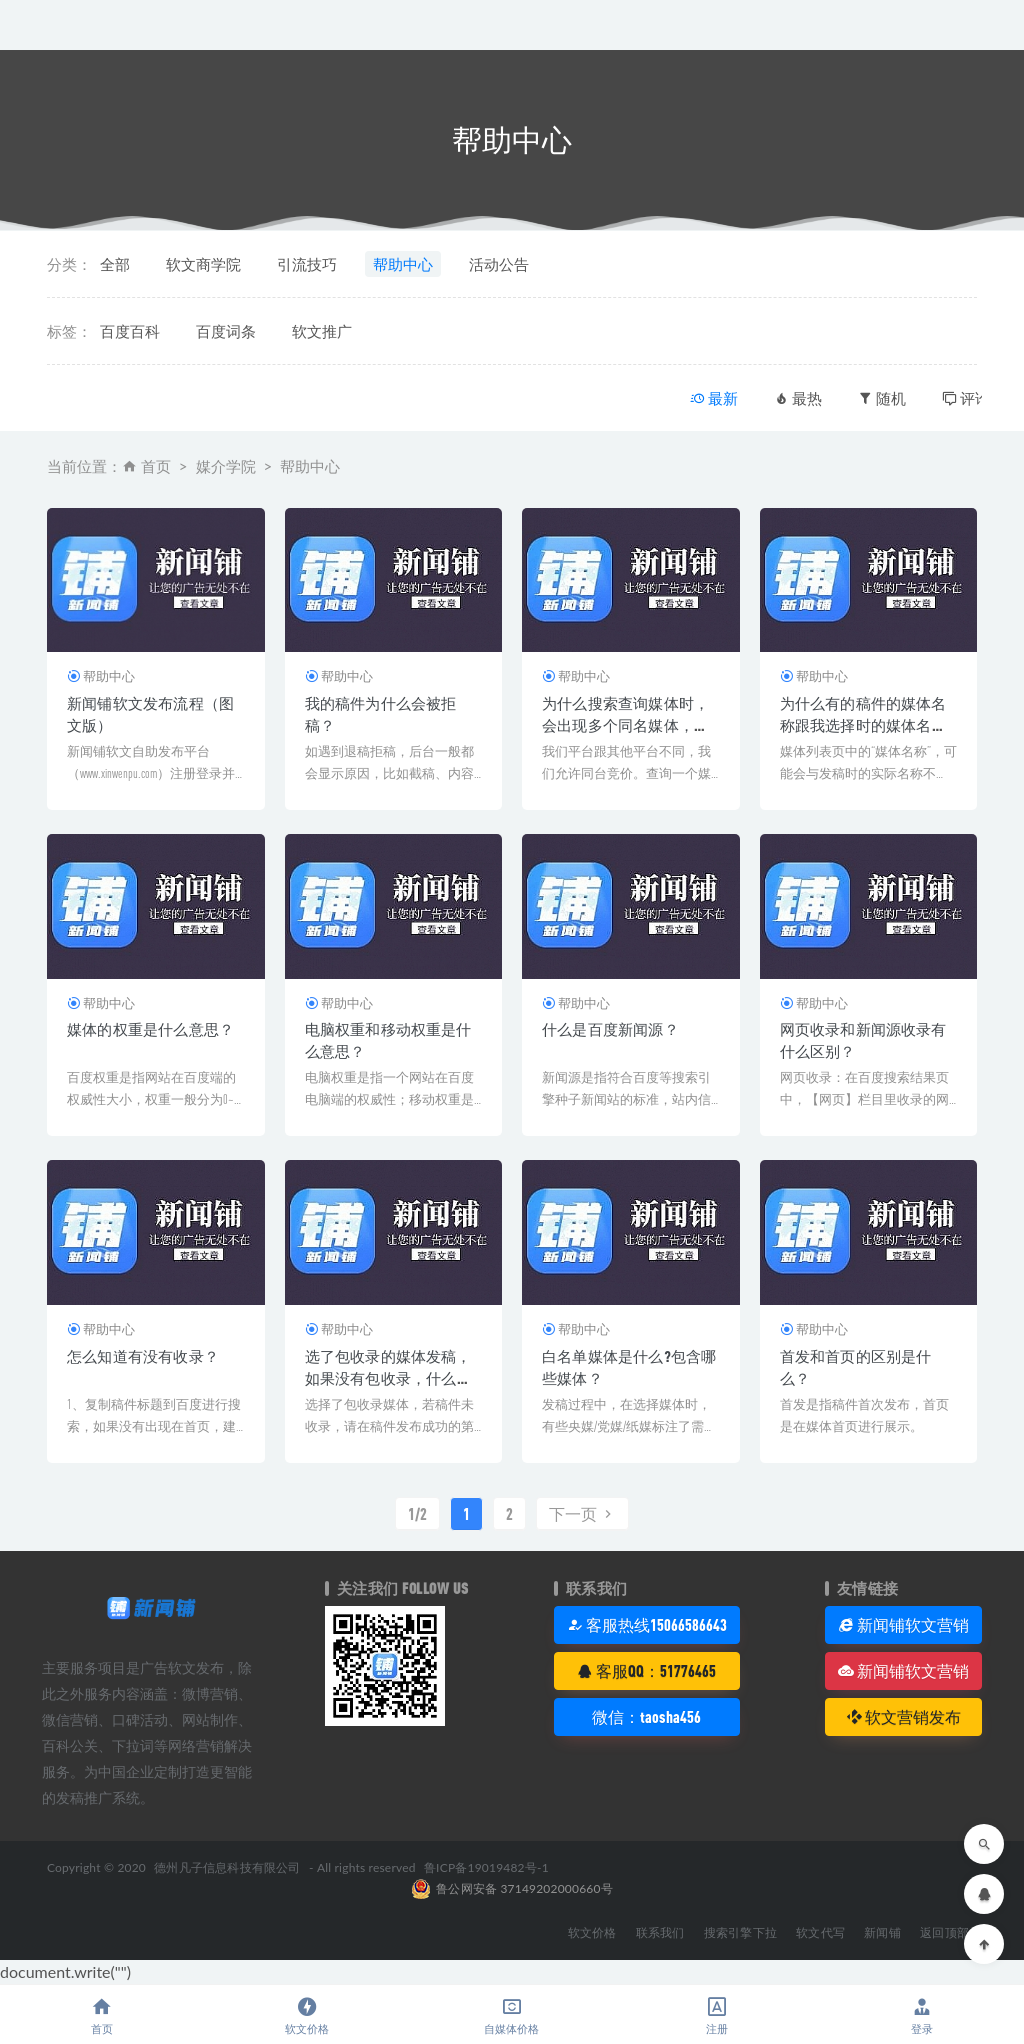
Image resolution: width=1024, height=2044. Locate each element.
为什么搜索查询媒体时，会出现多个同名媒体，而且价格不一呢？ (625, 725)
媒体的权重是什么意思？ (150, 1029)
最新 (714, 398)
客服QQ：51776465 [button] (646, 1670)
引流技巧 (307, 264)
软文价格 (307, 2015)
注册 (716, 2015)
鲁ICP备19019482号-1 (486, 1867)
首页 (156, 466)
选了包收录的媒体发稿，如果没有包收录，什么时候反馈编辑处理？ (388, 1378)
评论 (966, 398)
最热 (798, 398)
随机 (882, 398)
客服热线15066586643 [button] (647, 1624)
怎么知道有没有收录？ (143, 1356)
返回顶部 (944, 1932)
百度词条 (226, 331)
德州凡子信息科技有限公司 (227, 1867)
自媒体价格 (512, 2015)
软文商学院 (203, 264)
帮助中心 (403, 264)
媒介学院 (226, 466)
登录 (921, 2015)
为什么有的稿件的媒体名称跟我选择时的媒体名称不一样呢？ (863, 725)
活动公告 (499, 264)
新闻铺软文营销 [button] (903, 1624)
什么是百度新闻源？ (610, 1029)
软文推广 (322, 331)
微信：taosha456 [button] (646, 1716)
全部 (115, 264)
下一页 (582, 1513)
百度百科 (130, 331)
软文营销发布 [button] (903, 1716)
